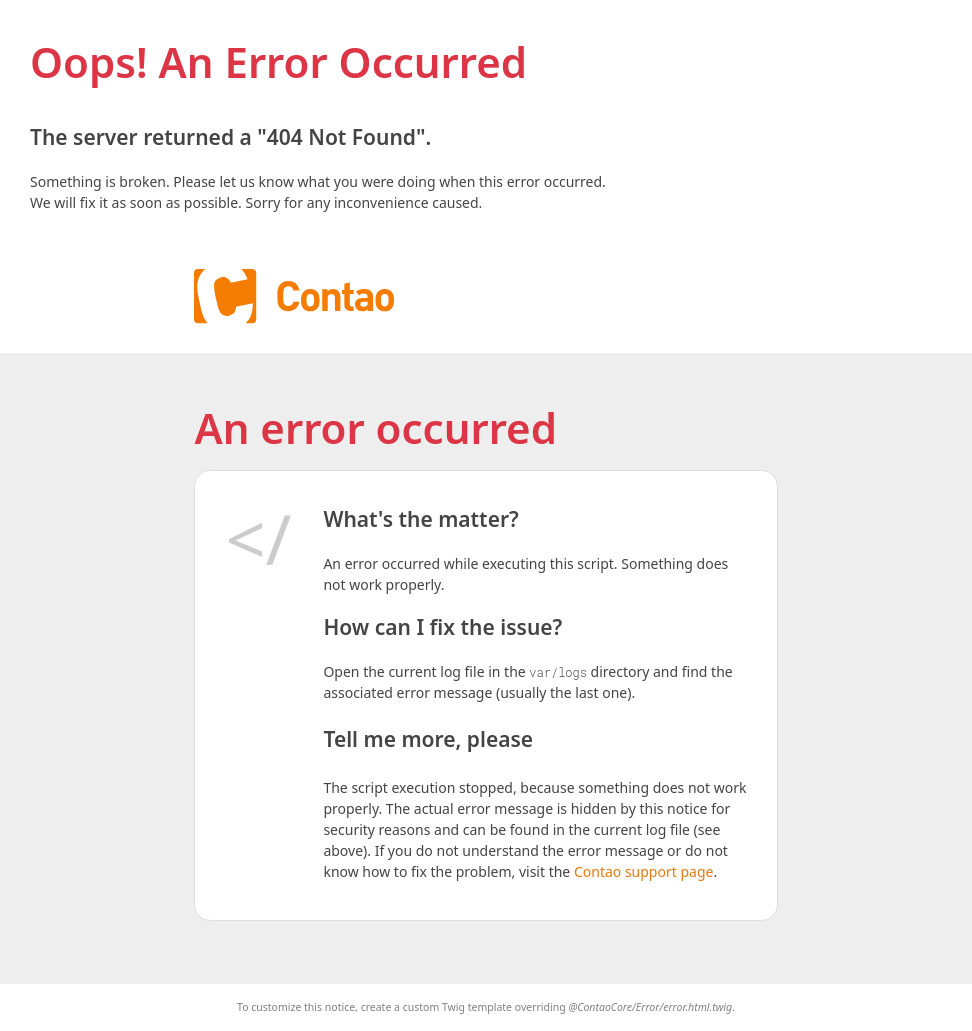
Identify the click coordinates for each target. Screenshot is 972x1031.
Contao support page (643, 871)
